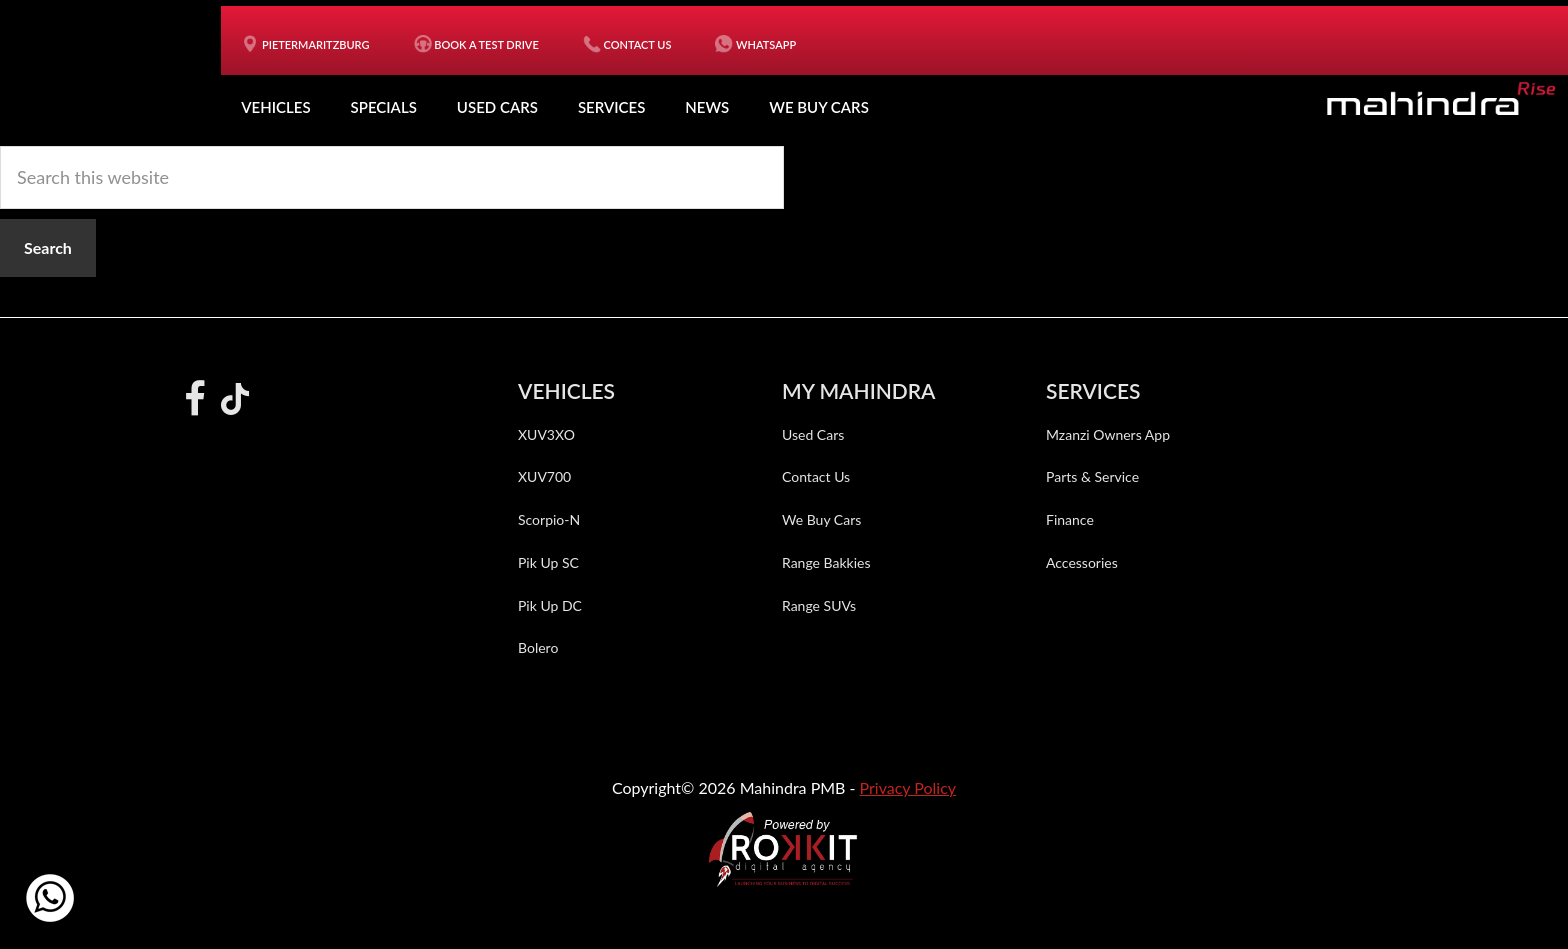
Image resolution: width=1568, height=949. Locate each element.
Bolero (538, 647)
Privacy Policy (908, 787)
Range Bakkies (826, 562)
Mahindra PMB (121, 70)
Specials (384, 107)
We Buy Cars (819, 107)
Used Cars (497, 107)
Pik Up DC (550, 605)
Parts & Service (1092, 476)
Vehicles (275, 107)
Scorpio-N (549, 519)
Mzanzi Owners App (1108, 434)
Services (611, 107)
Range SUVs (819, 605)
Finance (1070, 519)
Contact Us (816, 476)
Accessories (1082, 562)
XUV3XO (546, 434)
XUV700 (544, 476)
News (707, 107)
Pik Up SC (548, 562)
